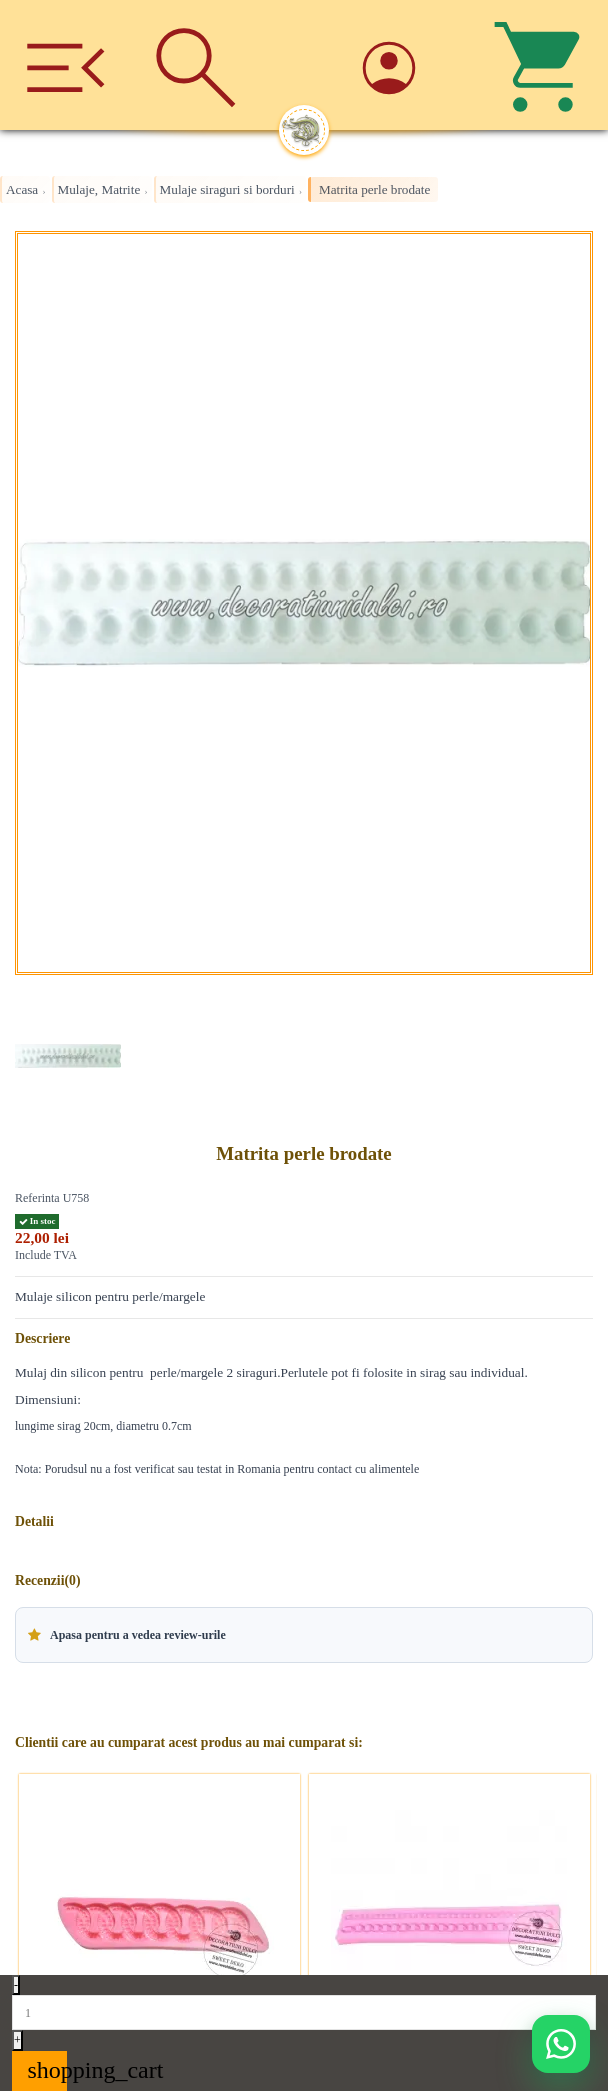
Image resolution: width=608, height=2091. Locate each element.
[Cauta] (196, 65)
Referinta (37, 1198)
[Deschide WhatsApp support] (561, 2044)
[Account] (412, 65)
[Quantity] (304, 2012)
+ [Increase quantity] (17, 2040)
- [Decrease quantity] (16, 1985)
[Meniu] (65, 65)
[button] (304, 1635)
